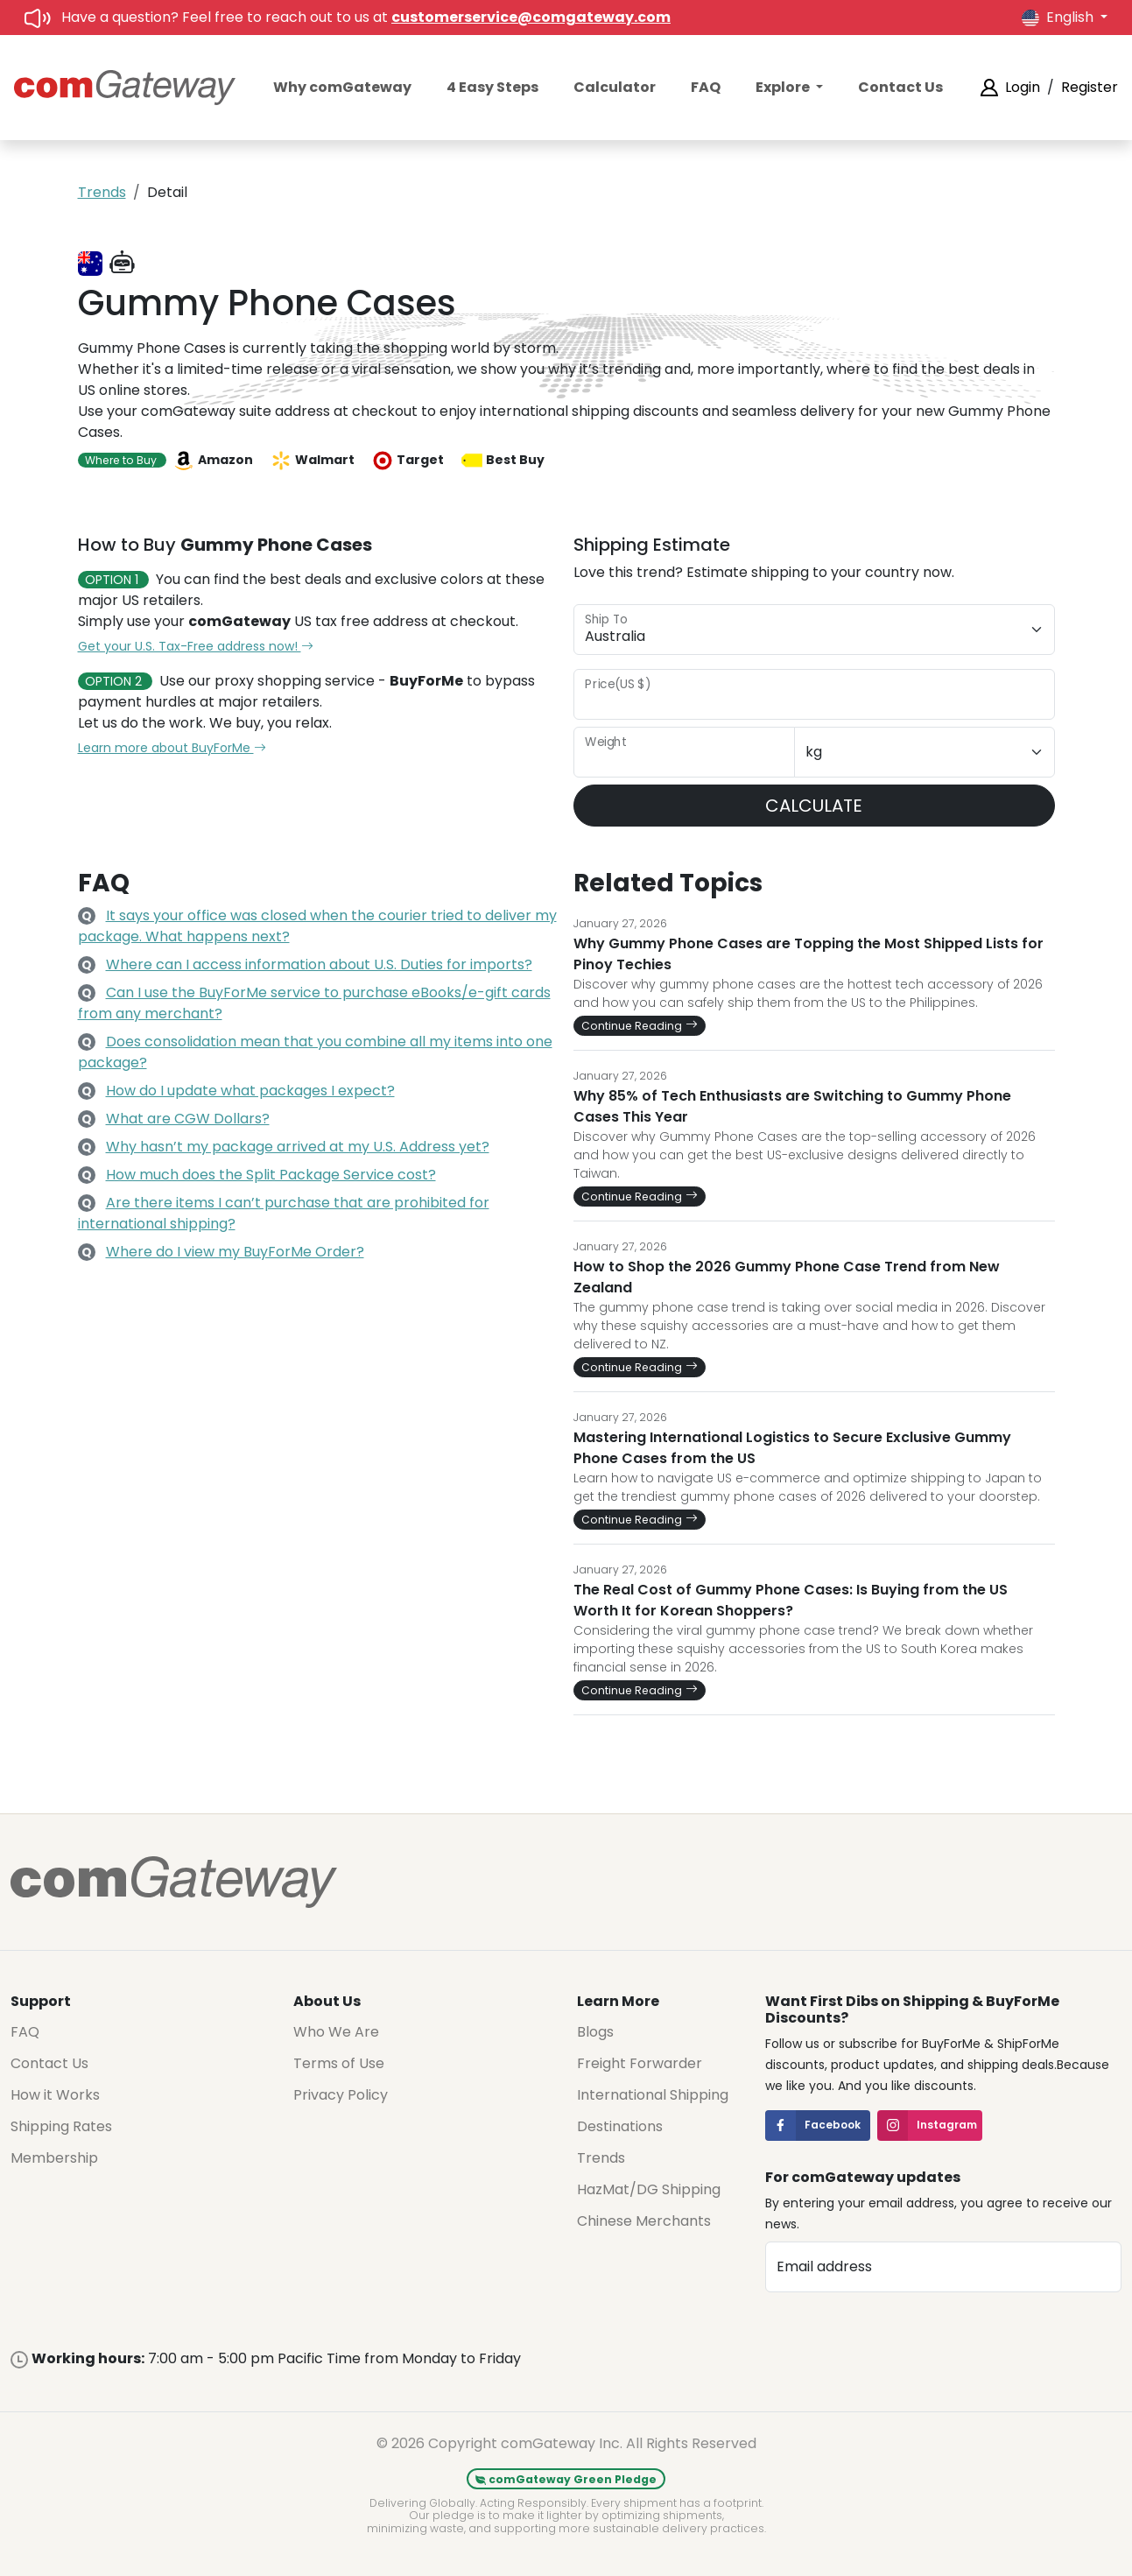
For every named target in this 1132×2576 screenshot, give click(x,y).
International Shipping (652, 2095)
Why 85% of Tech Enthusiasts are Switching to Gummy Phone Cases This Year (792, 1106)
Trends (102, 192)
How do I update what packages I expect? (250, 1090)
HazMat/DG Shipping (649, 2189)
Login (1022, 87)
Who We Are (336, 2032)
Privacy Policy (340, 2095)
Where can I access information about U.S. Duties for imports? (319, 964)
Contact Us (900, 87)
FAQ (706, 87)
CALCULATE (813, 805)
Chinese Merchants (644, 2221)
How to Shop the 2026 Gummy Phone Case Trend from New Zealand (786, 1277)
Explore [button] (784, 87)
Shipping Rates (61, 2126)
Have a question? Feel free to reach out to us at (366, 17)
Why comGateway (342, 87)
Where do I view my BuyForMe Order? (235, 1252)
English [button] (1059, 17)
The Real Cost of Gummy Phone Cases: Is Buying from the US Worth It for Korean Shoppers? (790, 1600)
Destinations (620, 2126)
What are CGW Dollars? (188, 1119)
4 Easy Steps (492, 87)
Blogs (595, 2032)
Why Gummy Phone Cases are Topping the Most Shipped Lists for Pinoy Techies (808, 954)
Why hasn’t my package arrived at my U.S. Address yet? (297, 1147)
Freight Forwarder (639, 2063)
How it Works (55, 2095)
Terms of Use (338, 2063)
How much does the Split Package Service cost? (271, 1175)
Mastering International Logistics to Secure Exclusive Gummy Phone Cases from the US (792, 1447)
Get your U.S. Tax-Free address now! (195, 646)
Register (1089, 87)
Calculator (614, 87)
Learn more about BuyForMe (172, 748)
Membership (54, 2158)
